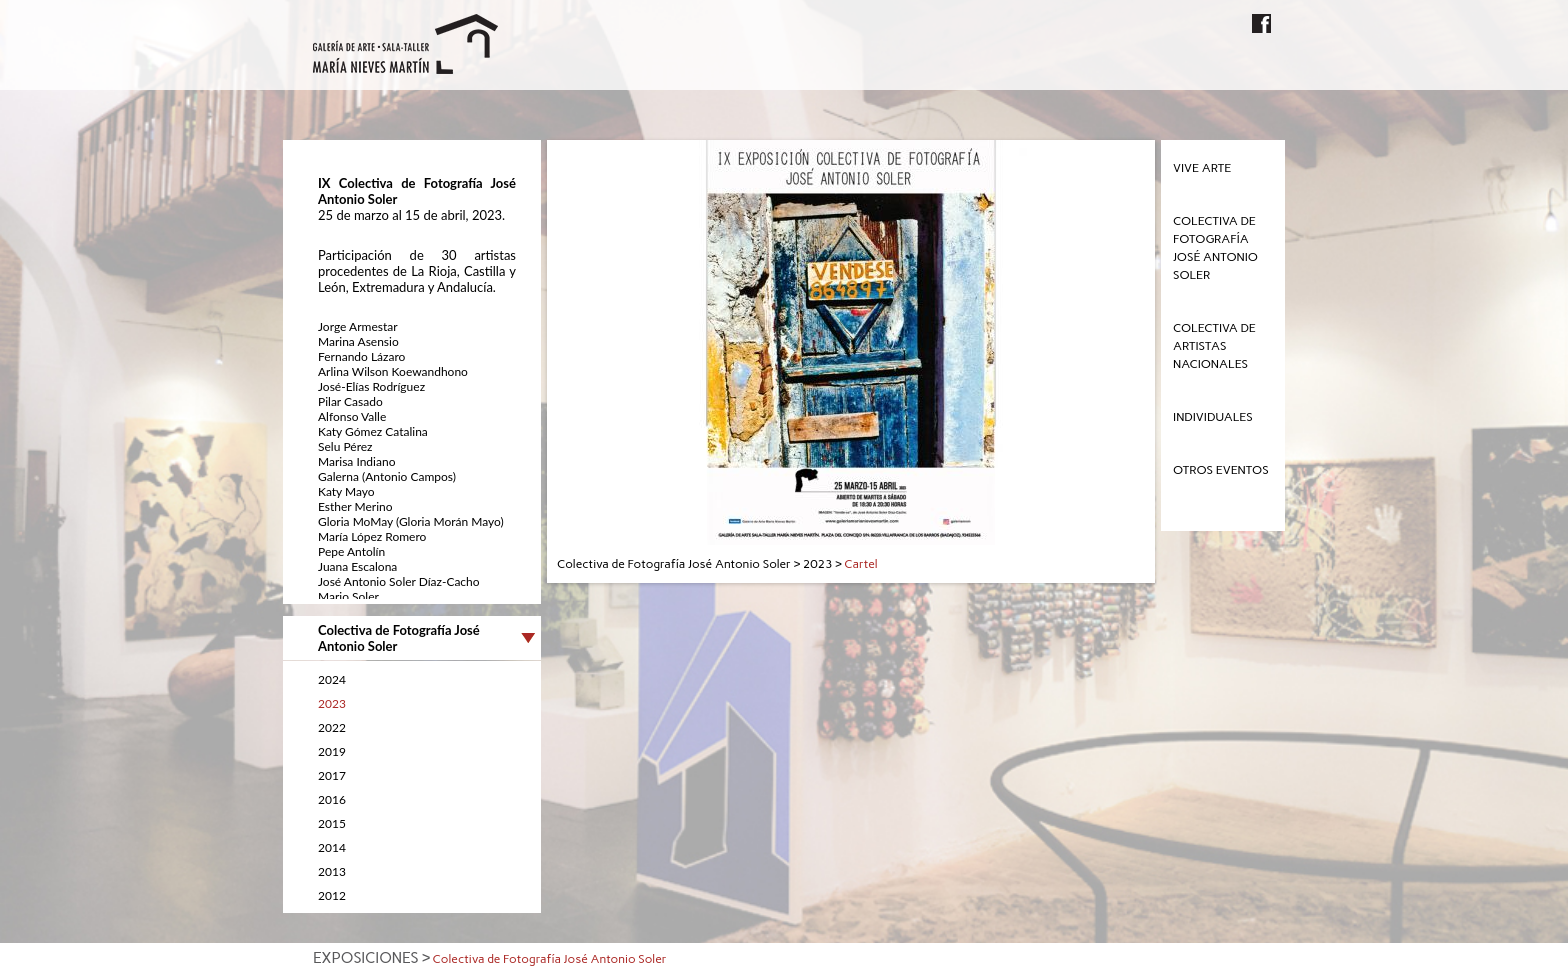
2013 (332, 871)
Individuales (1213, 417)
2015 (332, 823)
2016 (332, 799)
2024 (332, 679)
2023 (332, 703)
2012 (332, 895)
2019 (332, 751)
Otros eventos (1221, 470)
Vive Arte (1202, 168)
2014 (332, 847)
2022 (332, 727)
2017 (332, 775)
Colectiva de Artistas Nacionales (1214, 346)
